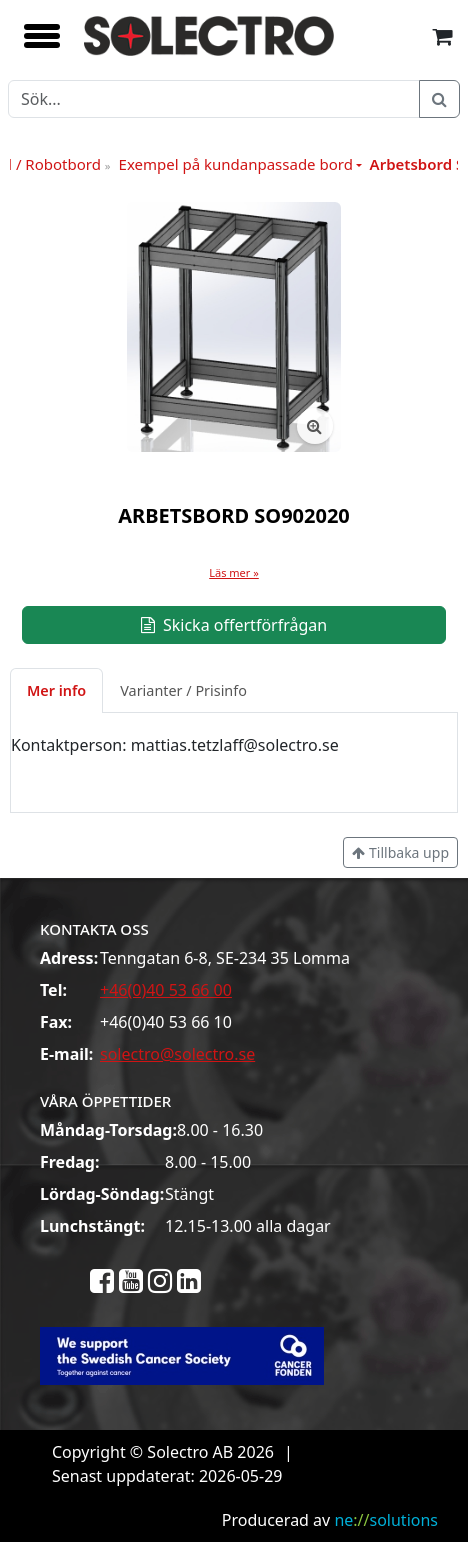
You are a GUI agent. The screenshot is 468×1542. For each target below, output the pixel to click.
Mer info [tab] (56, 690)
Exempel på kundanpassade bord (236, 164)
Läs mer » (234, 572)
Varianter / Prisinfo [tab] (183, 690)
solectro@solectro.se (177, 1054)
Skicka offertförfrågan (234, 625)
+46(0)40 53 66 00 (166, 990)
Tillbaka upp (400, 852)
